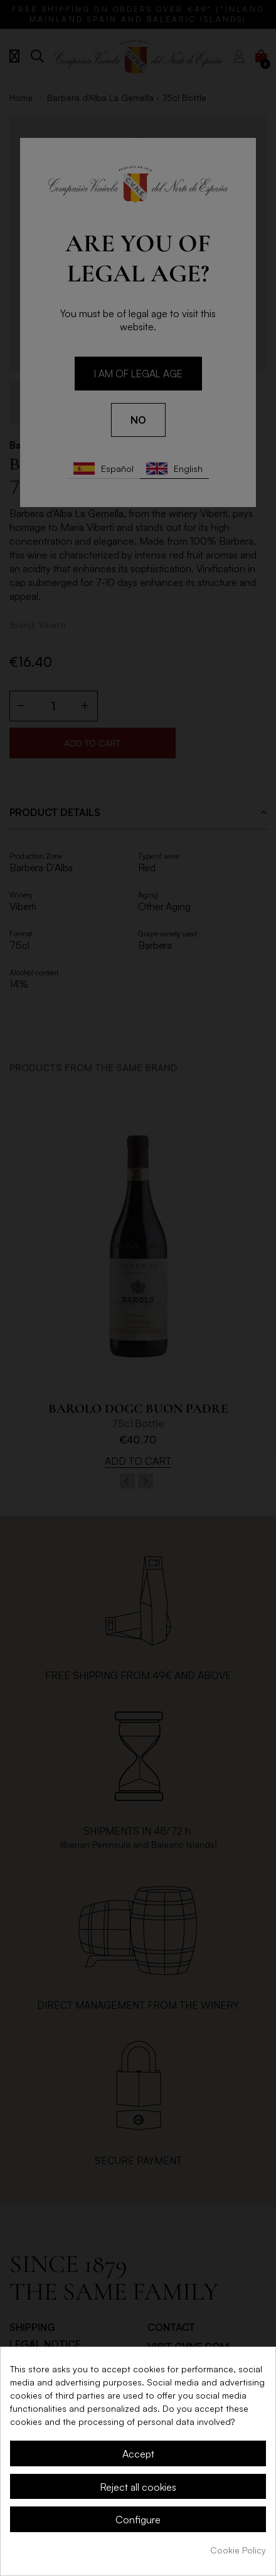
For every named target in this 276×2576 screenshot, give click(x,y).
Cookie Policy (238, 2550)
